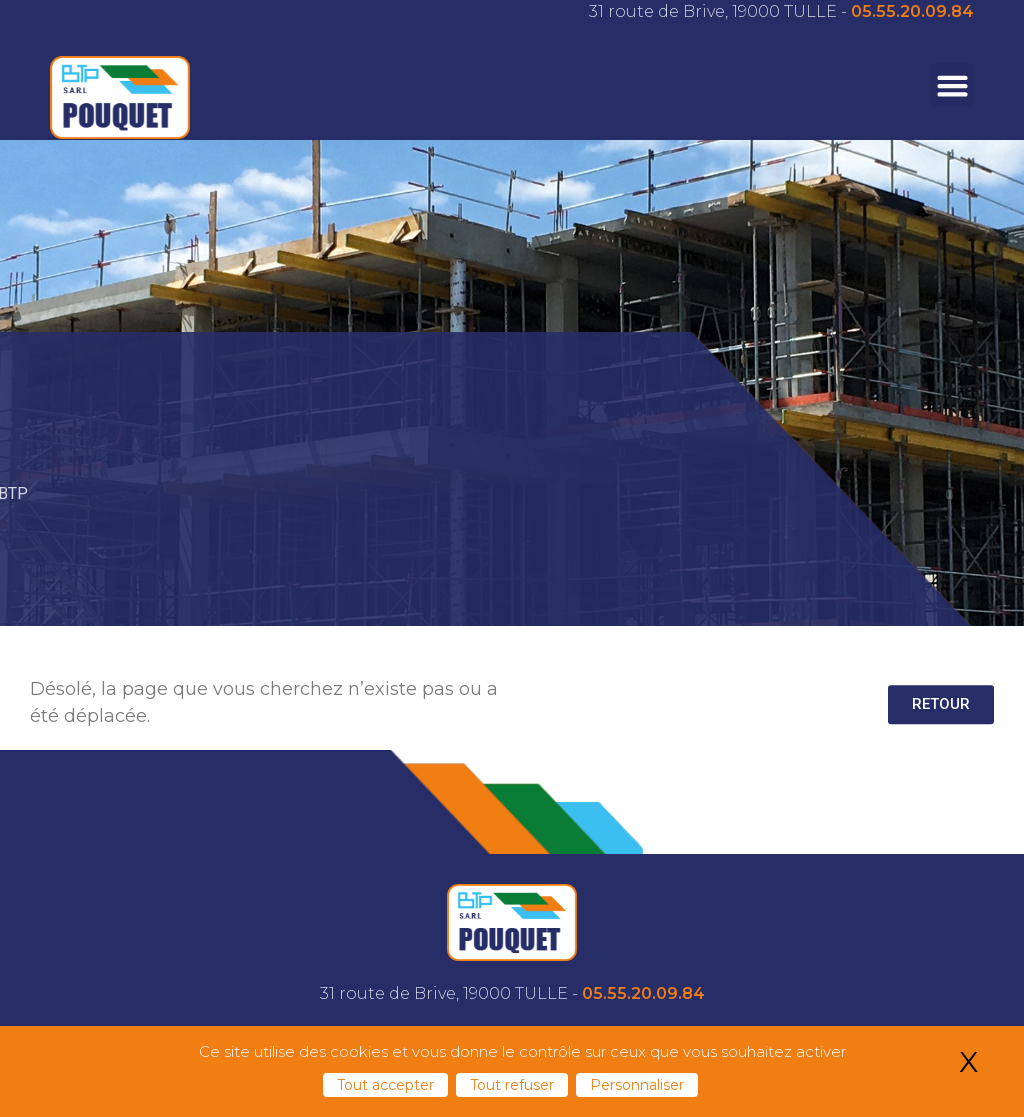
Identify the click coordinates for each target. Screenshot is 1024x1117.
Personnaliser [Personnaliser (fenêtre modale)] (637, 1085)
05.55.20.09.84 (912, 11)
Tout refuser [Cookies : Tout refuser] (512, 1085)
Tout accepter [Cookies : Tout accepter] (385, 1085)
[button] (952, 85)
